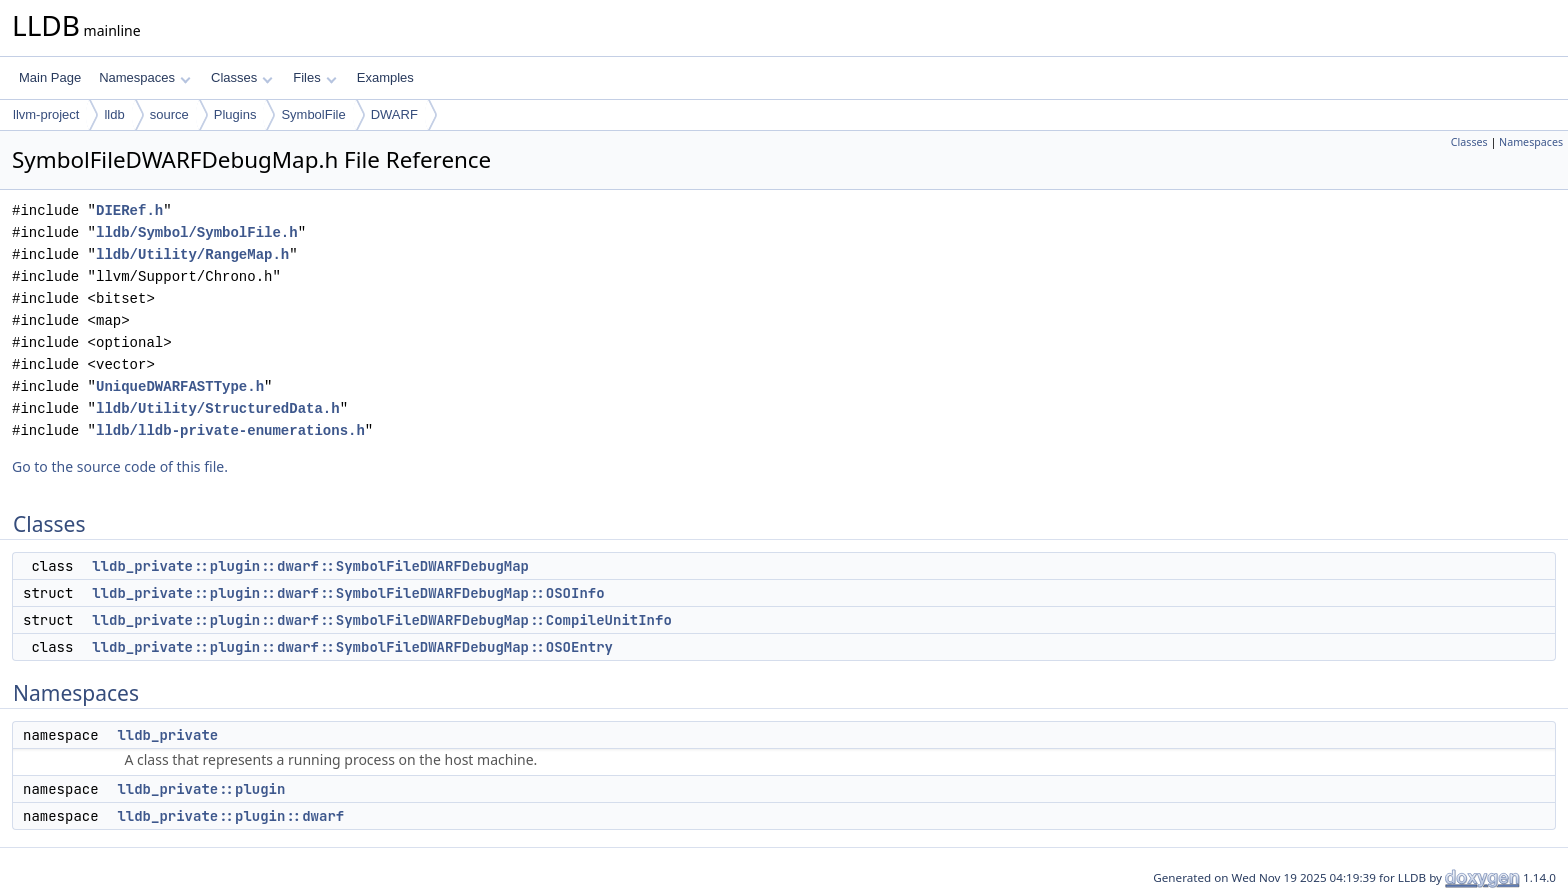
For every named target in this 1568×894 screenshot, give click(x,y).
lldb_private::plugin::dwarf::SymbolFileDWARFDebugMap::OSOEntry (352, 647)
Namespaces (144, 77)
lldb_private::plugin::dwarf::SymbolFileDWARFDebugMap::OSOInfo (348, 593)
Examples (385, 77)
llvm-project (46, 114)
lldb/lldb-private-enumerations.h (230, 430)
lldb (114, 114)
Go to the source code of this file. (120, 466)
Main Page (50, 77)
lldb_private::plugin (201, 789)
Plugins (235, 114)
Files (314, 77)
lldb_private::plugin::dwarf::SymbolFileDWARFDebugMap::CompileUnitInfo (382, 620)
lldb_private (167, 735)
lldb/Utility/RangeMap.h (192, 254)
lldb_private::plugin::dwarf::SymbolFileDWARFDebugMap (310, 566)
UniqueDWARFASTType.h (180, 386)
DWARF (394, 114)
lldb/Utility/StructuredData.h (218, 408)
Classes (242, 77)
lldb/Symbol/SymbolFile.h (197, 232)
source (169, 114)
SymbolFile (313, 114)
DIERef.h (129, 210)
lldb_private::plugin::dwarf (230, 816)
